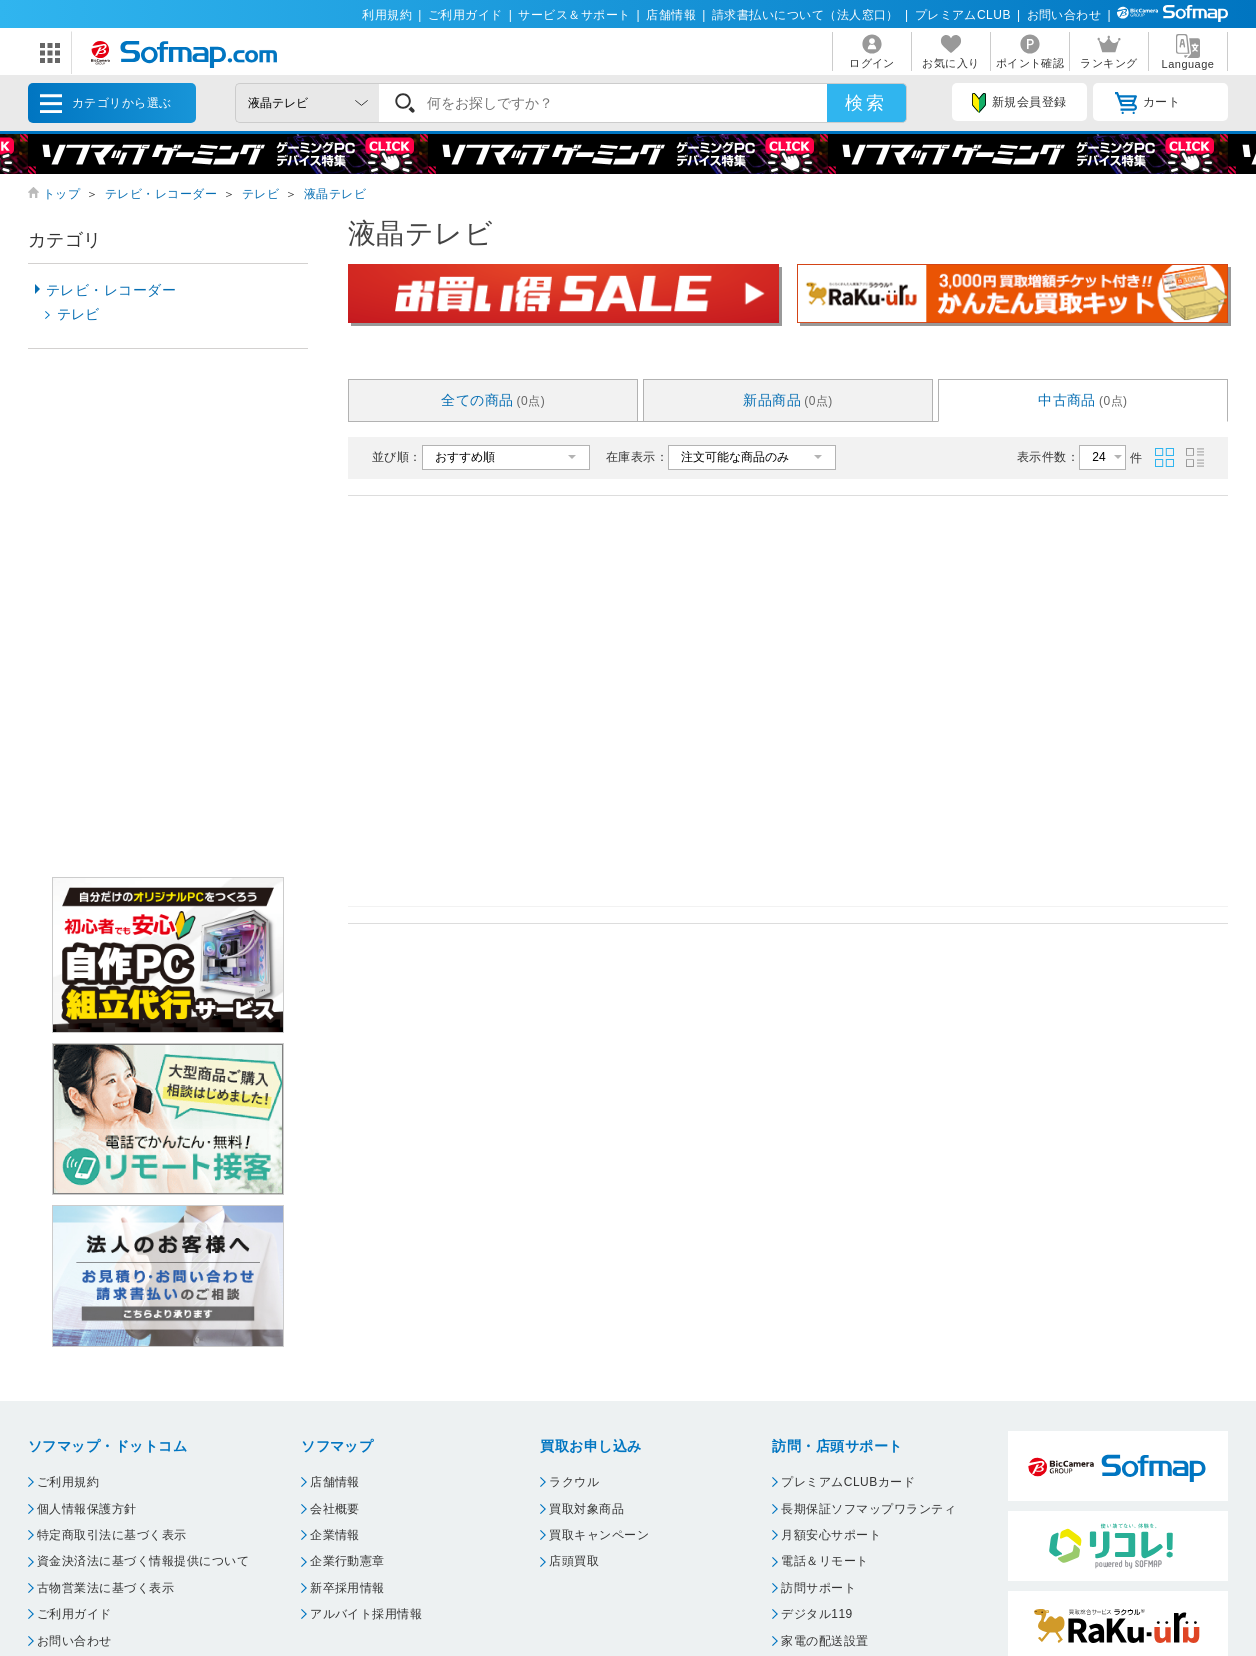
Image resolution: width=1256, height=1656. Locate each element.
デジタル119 (816, 1614)
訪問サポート (818, 1588)
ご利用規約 (68, 1482)
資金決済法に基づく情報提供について (143, 1561)
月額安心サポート (831, 1535)
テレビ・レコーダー (161, 194)
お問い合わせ (1064, 15)
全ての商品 (493, 400)
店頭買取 (574, 1561)
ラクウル (574, 1482)
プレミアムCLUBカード (848, 1482)
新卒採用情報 (347, 1588)
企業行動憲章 (347, 1561)
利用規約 (387, 15)
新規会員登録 (1019, 103)
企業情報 (335, 1535)
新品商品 (788, 400)
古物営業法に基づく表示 (105, 1588)
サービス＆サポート (574, 15)
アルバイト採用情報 (366, 1614)
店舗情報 (671, 15)
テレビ (260, 194)
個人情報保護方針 (87, 1509)
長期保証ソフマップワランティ (868, 1509)
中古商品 (1083, 400)
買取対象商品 (586, 1509)
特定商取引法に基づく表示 (112, 1535)
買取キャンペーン (599, 1535)
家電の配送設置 (824, 1641)
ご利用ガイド (465, 15)
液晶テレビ (335, 194)
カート (1147, 103)
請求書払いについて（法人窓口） (805, 15)
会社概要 (335, 1509)
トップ (61, 194)
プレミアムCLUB (963, 15)
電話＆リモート (824, 1561)
